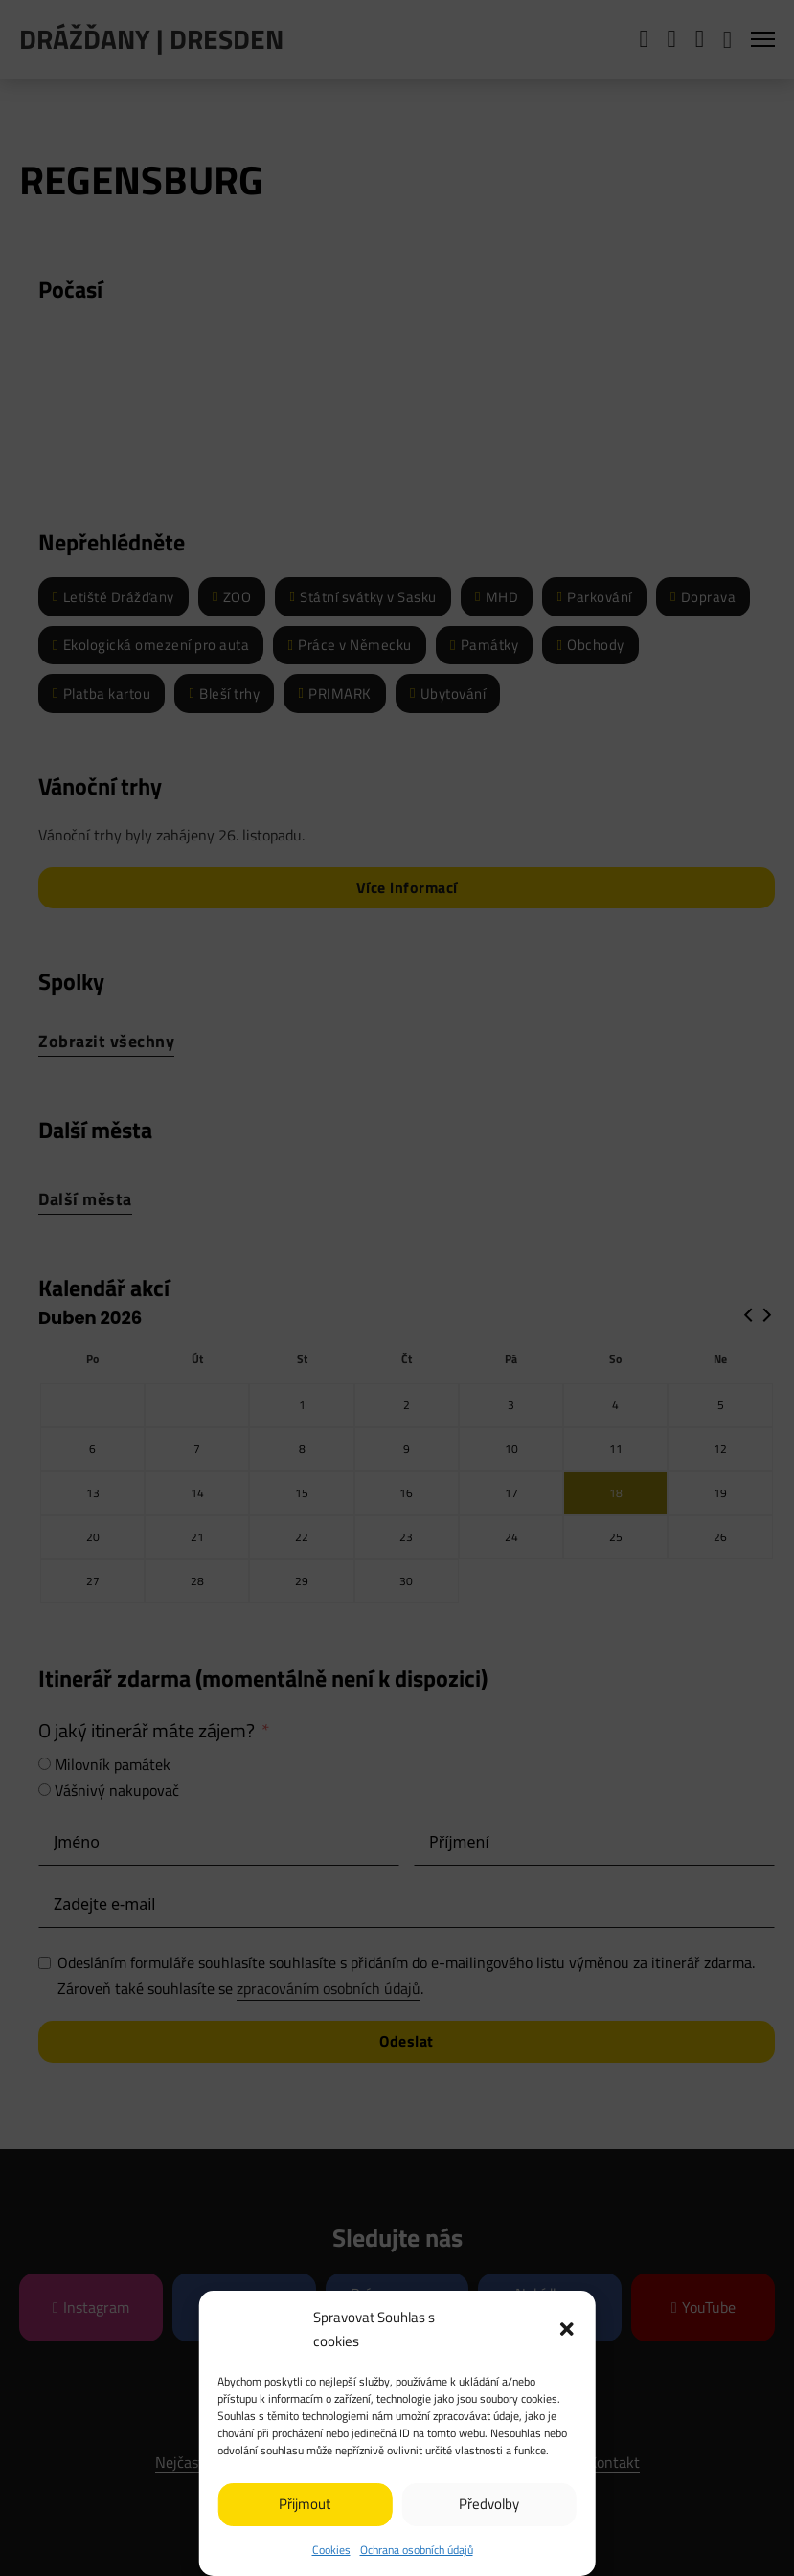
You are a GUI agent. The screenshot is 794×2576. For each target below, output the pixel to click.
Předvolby (489, 2504)
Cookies (331, 2550)
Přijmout (304, 2504)
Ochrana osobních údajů (416, 2550)
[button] (567, 2329)
